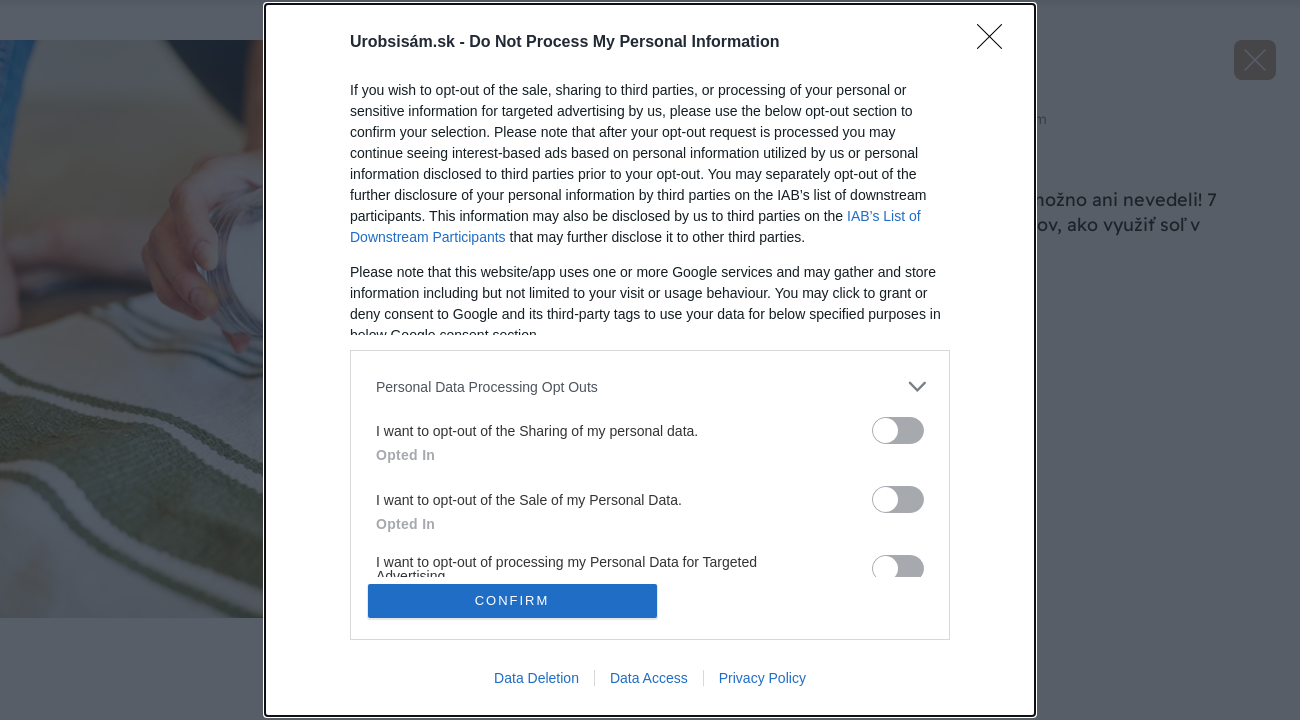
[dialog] (650, 360)
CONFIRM (512, 600)
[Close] (996, 43)
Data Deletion (536, 678)
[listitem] (650, 386)
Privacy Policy (762, 678)
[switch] (898, 430)
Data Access (649, 678)
